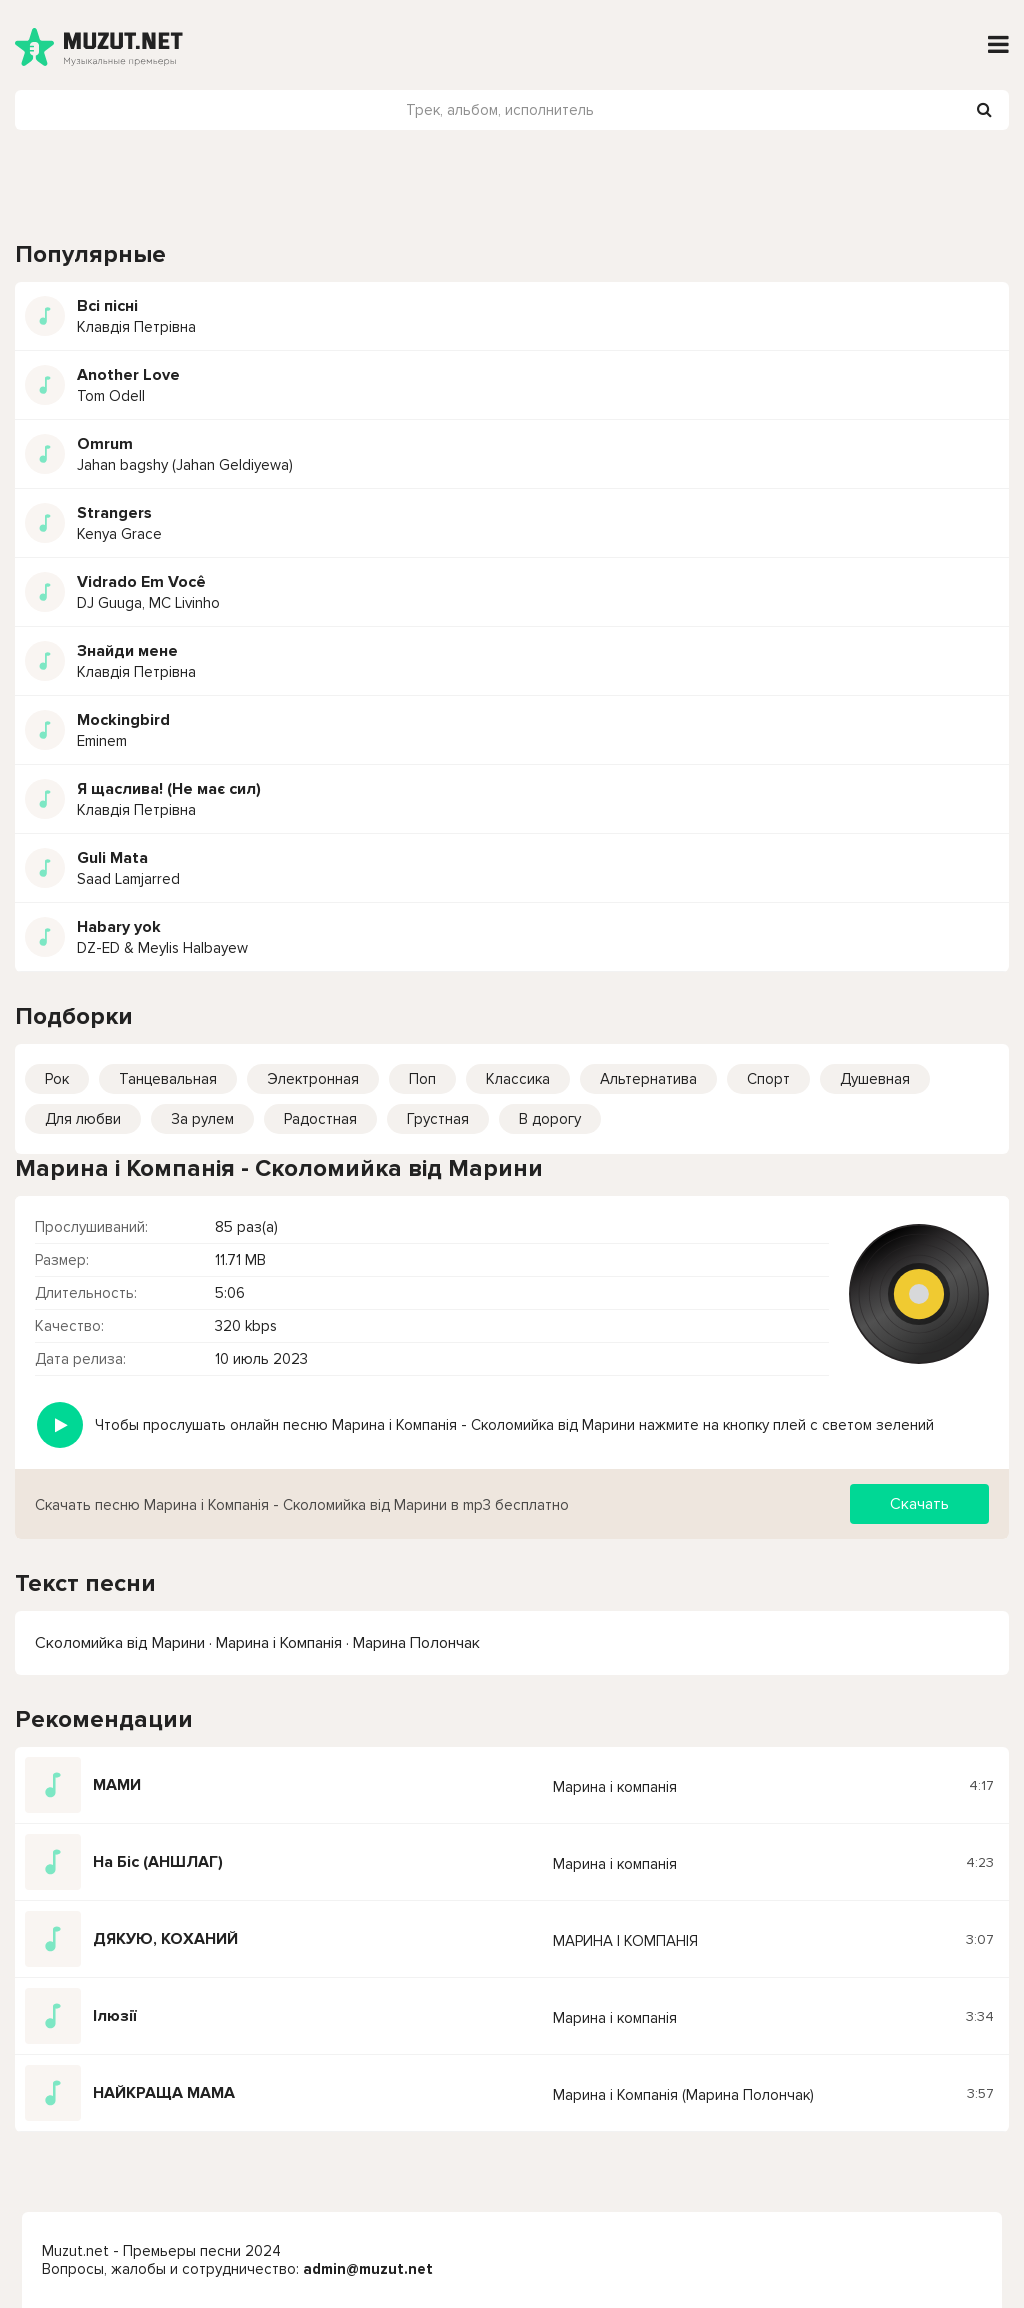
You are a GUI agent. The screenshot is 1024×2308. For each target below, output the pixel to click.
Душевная (875, 1079)
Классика (518, 1079)
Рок (57, 1079)
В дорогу (550, 1119)
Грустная (438, 1119)
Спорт (768, 1079)
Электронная (313, 1079)
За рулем (202, 1119)
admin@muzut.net (368, 2269)
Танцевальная (168, 1079)
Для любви (83, 1119)
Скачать (919, 1504)
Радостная (320, 1119)
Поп (422, 1079)
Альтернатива (648, 1079)
